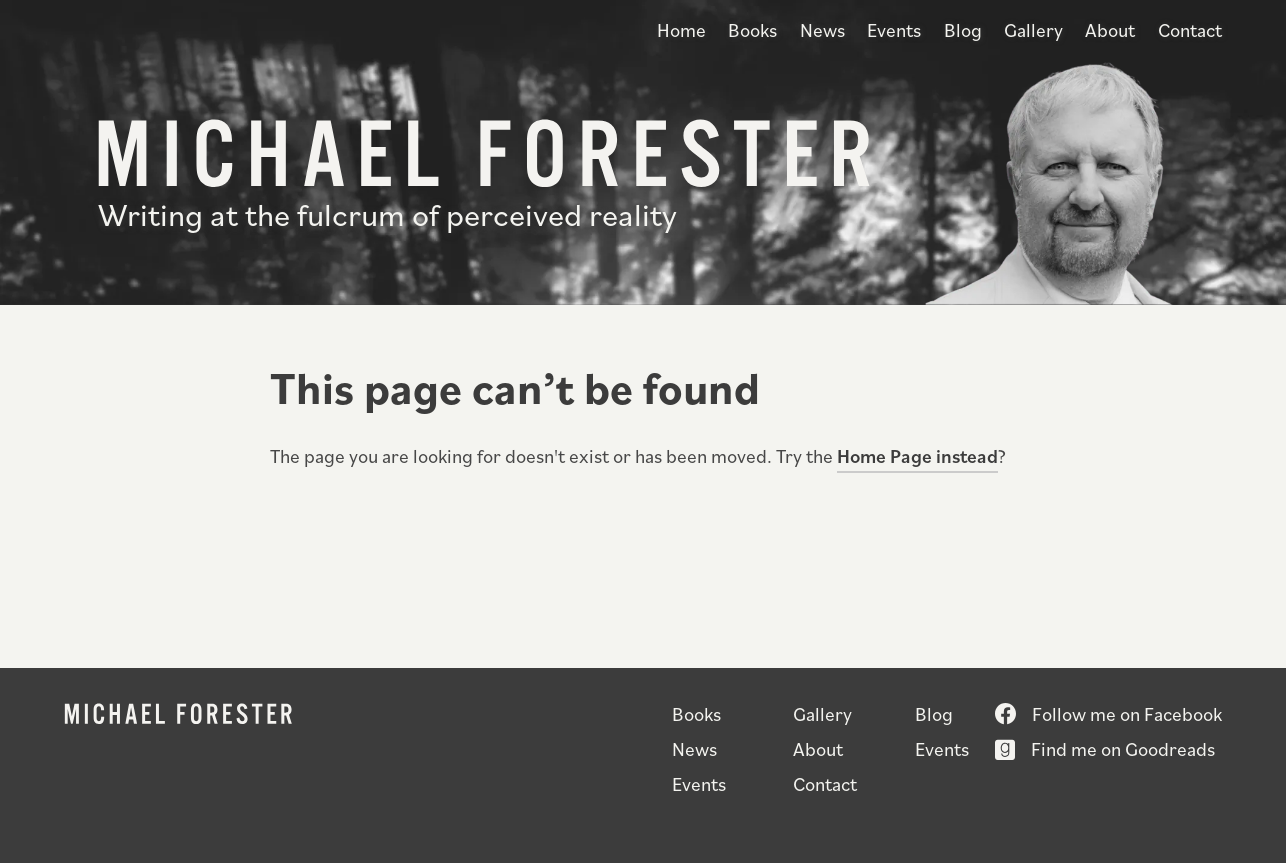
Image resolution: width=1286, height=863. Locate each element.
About (1110, 29)
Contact (1190, 29)
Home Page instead (917, 455)
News (822, 29)
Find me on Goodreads (1123, 748)
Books (752, 29)
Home (681, 29)
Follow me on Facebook (1127, 713)
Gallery (1033, 29)
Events (894, 29)
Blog (963, 29)
